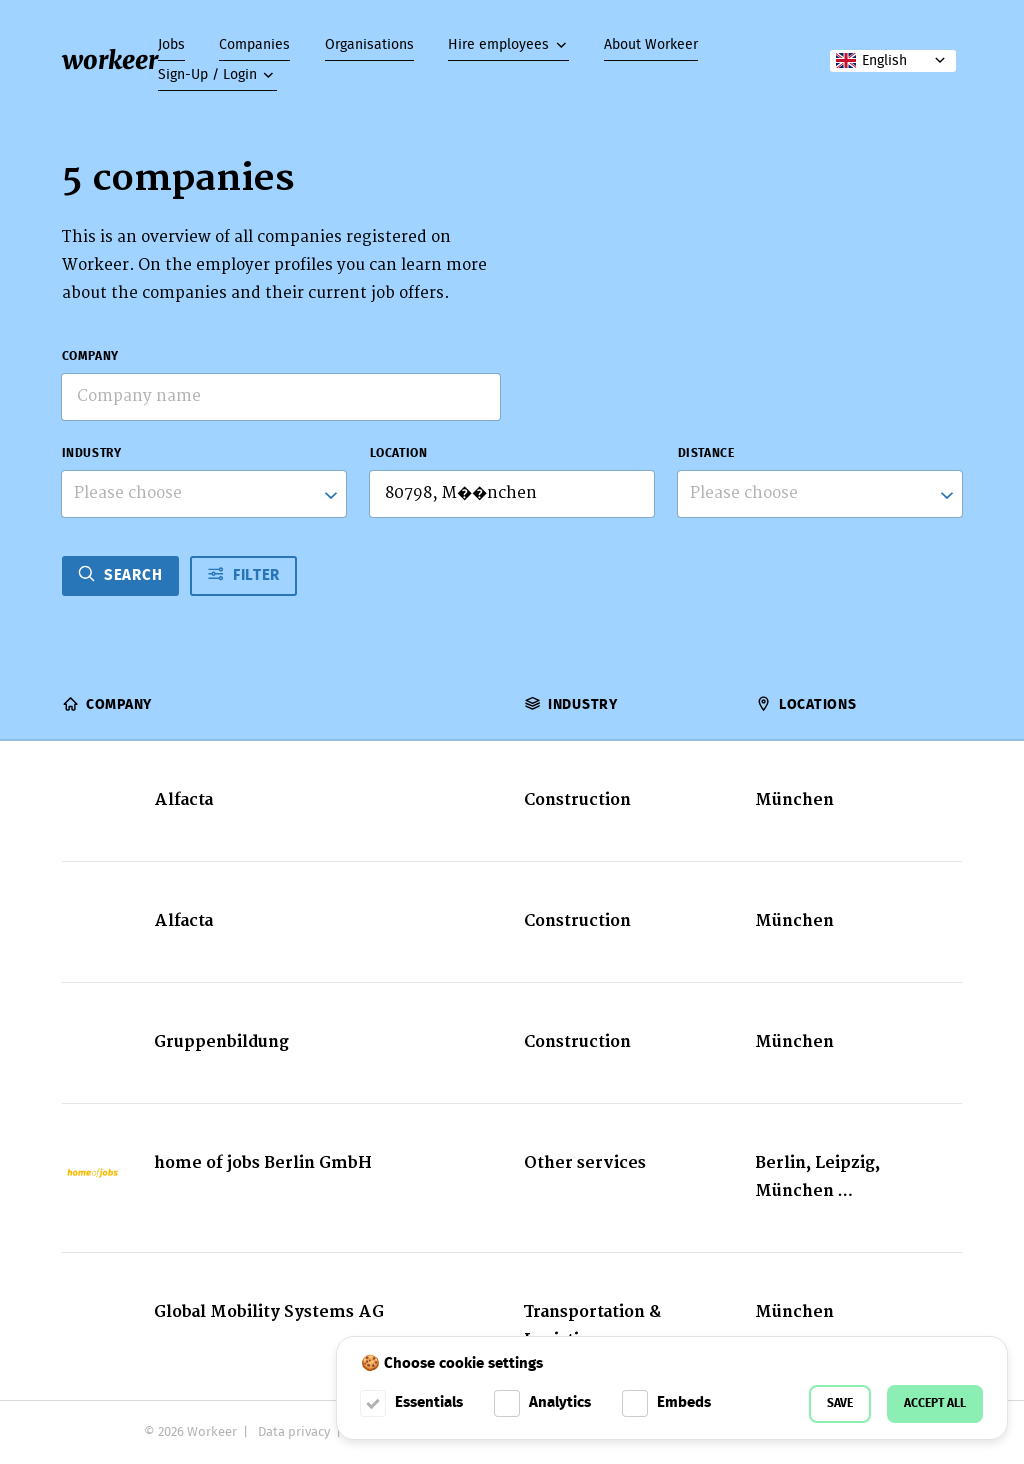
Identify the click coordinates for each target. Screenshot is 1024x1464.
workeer (110, 60)
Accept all (935, 1403)
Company (90, 356)
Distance (706, 453)
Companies (254, 45)
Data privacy (294, 1432)
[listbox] (820, 494)
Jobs (171, 45)
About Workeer (651, 45)
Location (399, 453)
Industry (92, 453)
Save (840, 1403)
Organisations (369, 45)
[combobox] (204, 494)
